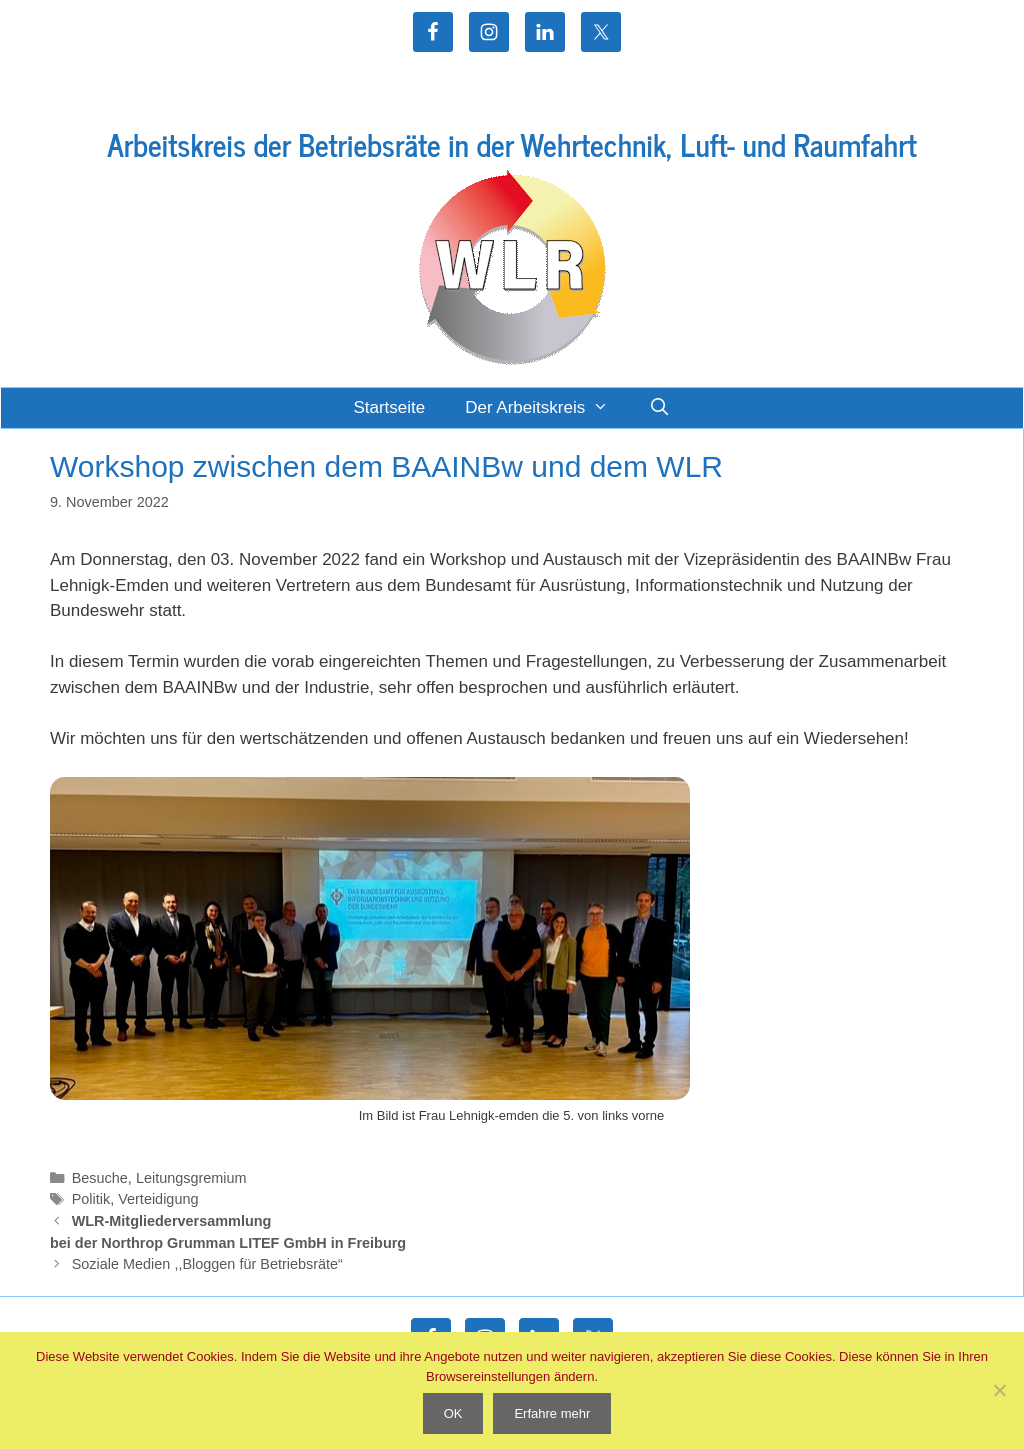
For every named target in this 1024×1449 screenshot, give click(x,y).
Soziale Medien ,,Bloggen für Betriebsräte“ (207, 1264)
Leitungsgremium (191, 1178)
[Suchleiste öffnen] (660, 408)
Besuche (100, 1178)
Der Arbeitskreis (547, 408)
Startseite (389, 407)
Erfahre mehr (552, 1413)
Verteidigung (158, 1199)
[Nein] (999, 1390)
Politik (91, 1199)
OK (453, 1413)
